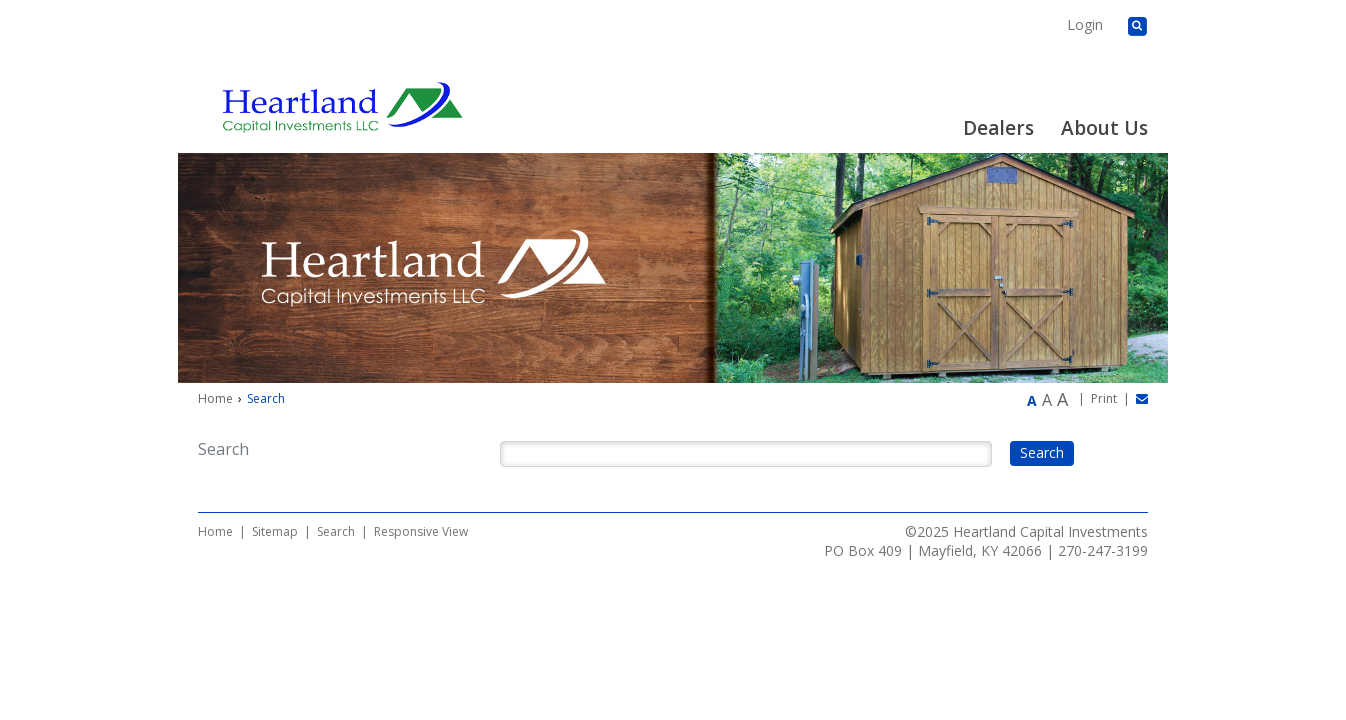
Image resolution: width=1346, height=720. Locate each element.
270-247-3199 (1103, 550)
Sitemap (275, 531)
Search (336, 531)
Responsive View (421, 531)
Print (1104, 398)
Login (1085, 24)
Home (215, 398)
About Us (1104, 128)
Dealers (998, 128)
